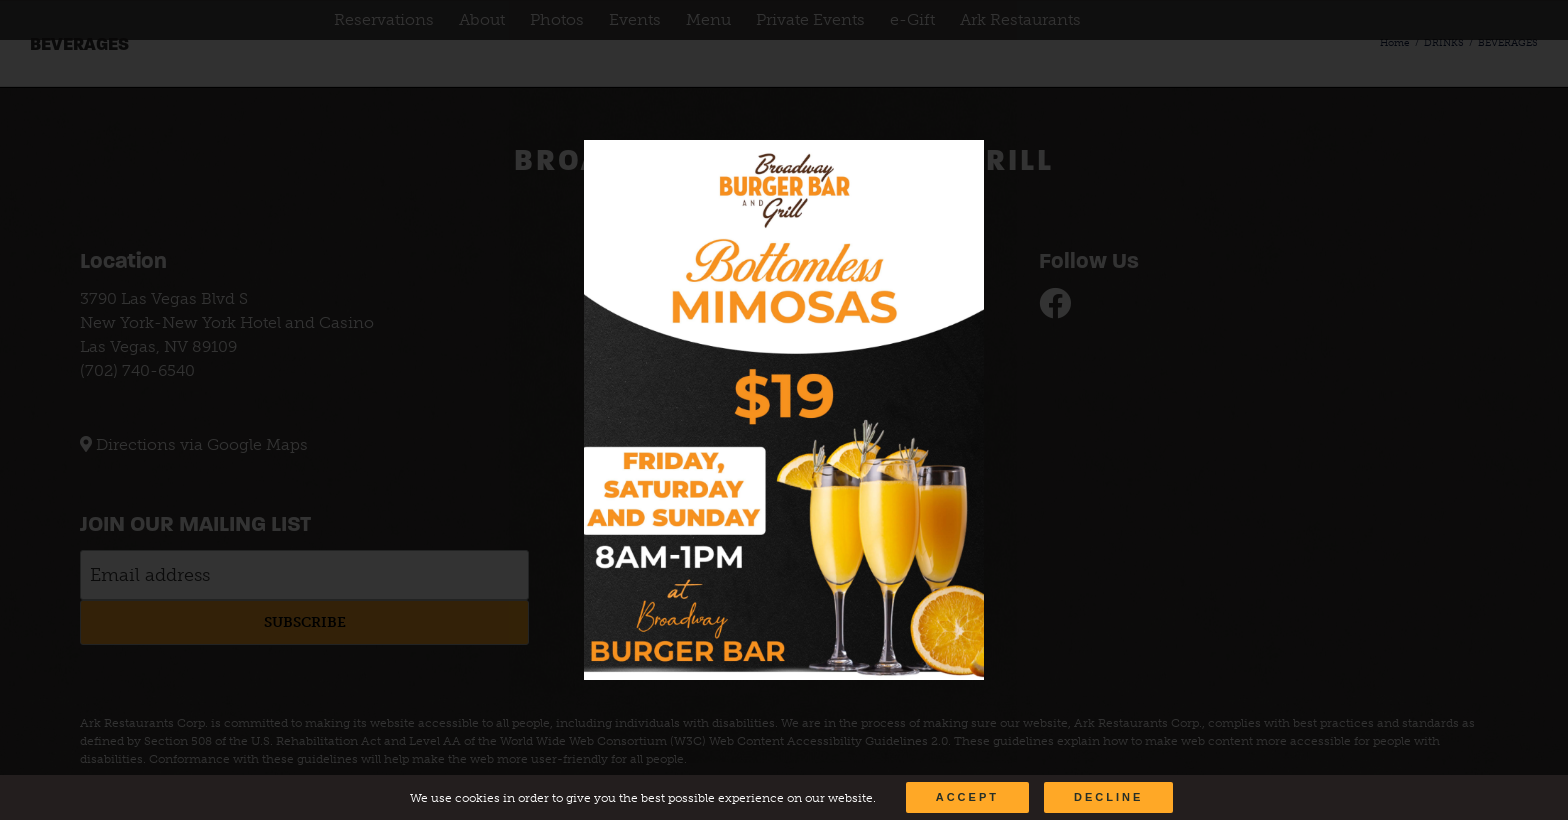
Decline (1108, 797)
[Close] (950, 169)
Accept (967, 797)
